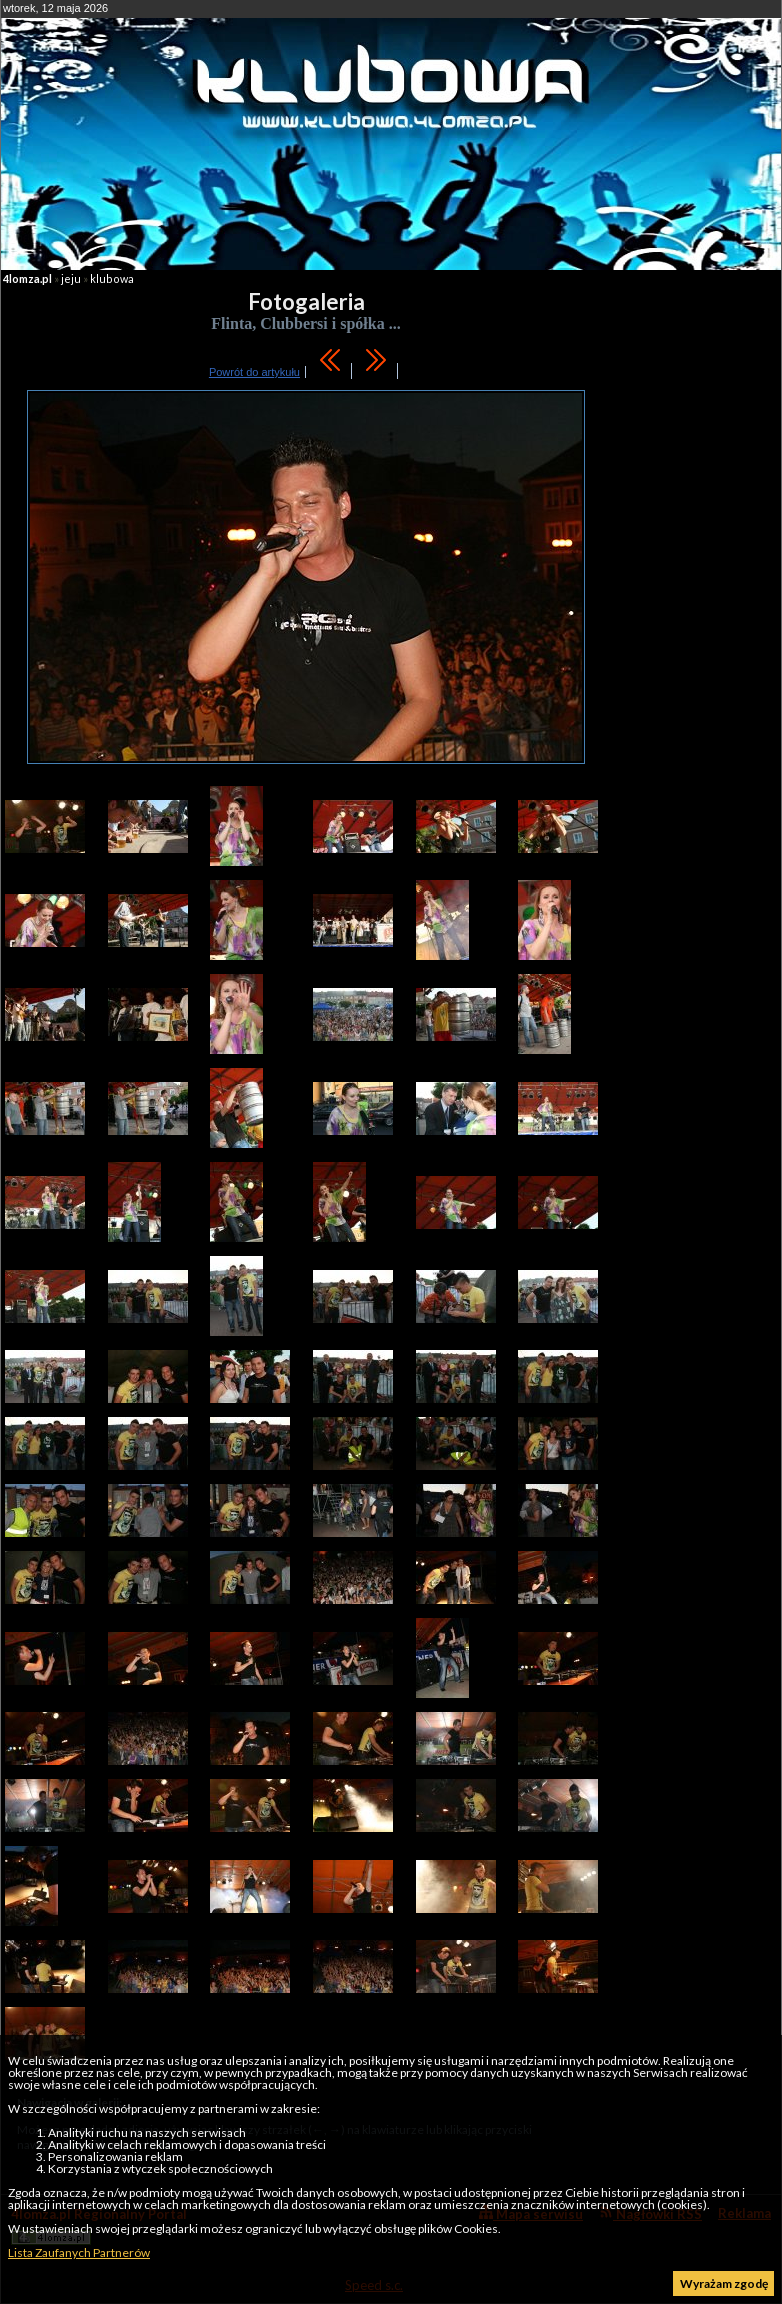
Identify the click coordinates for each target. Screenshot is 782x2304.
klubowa (112, 278)
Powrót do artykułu (254, 372)
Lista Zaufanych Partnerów (79, 2252)
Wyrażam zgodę (724, 2283)
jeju (71, 278)
